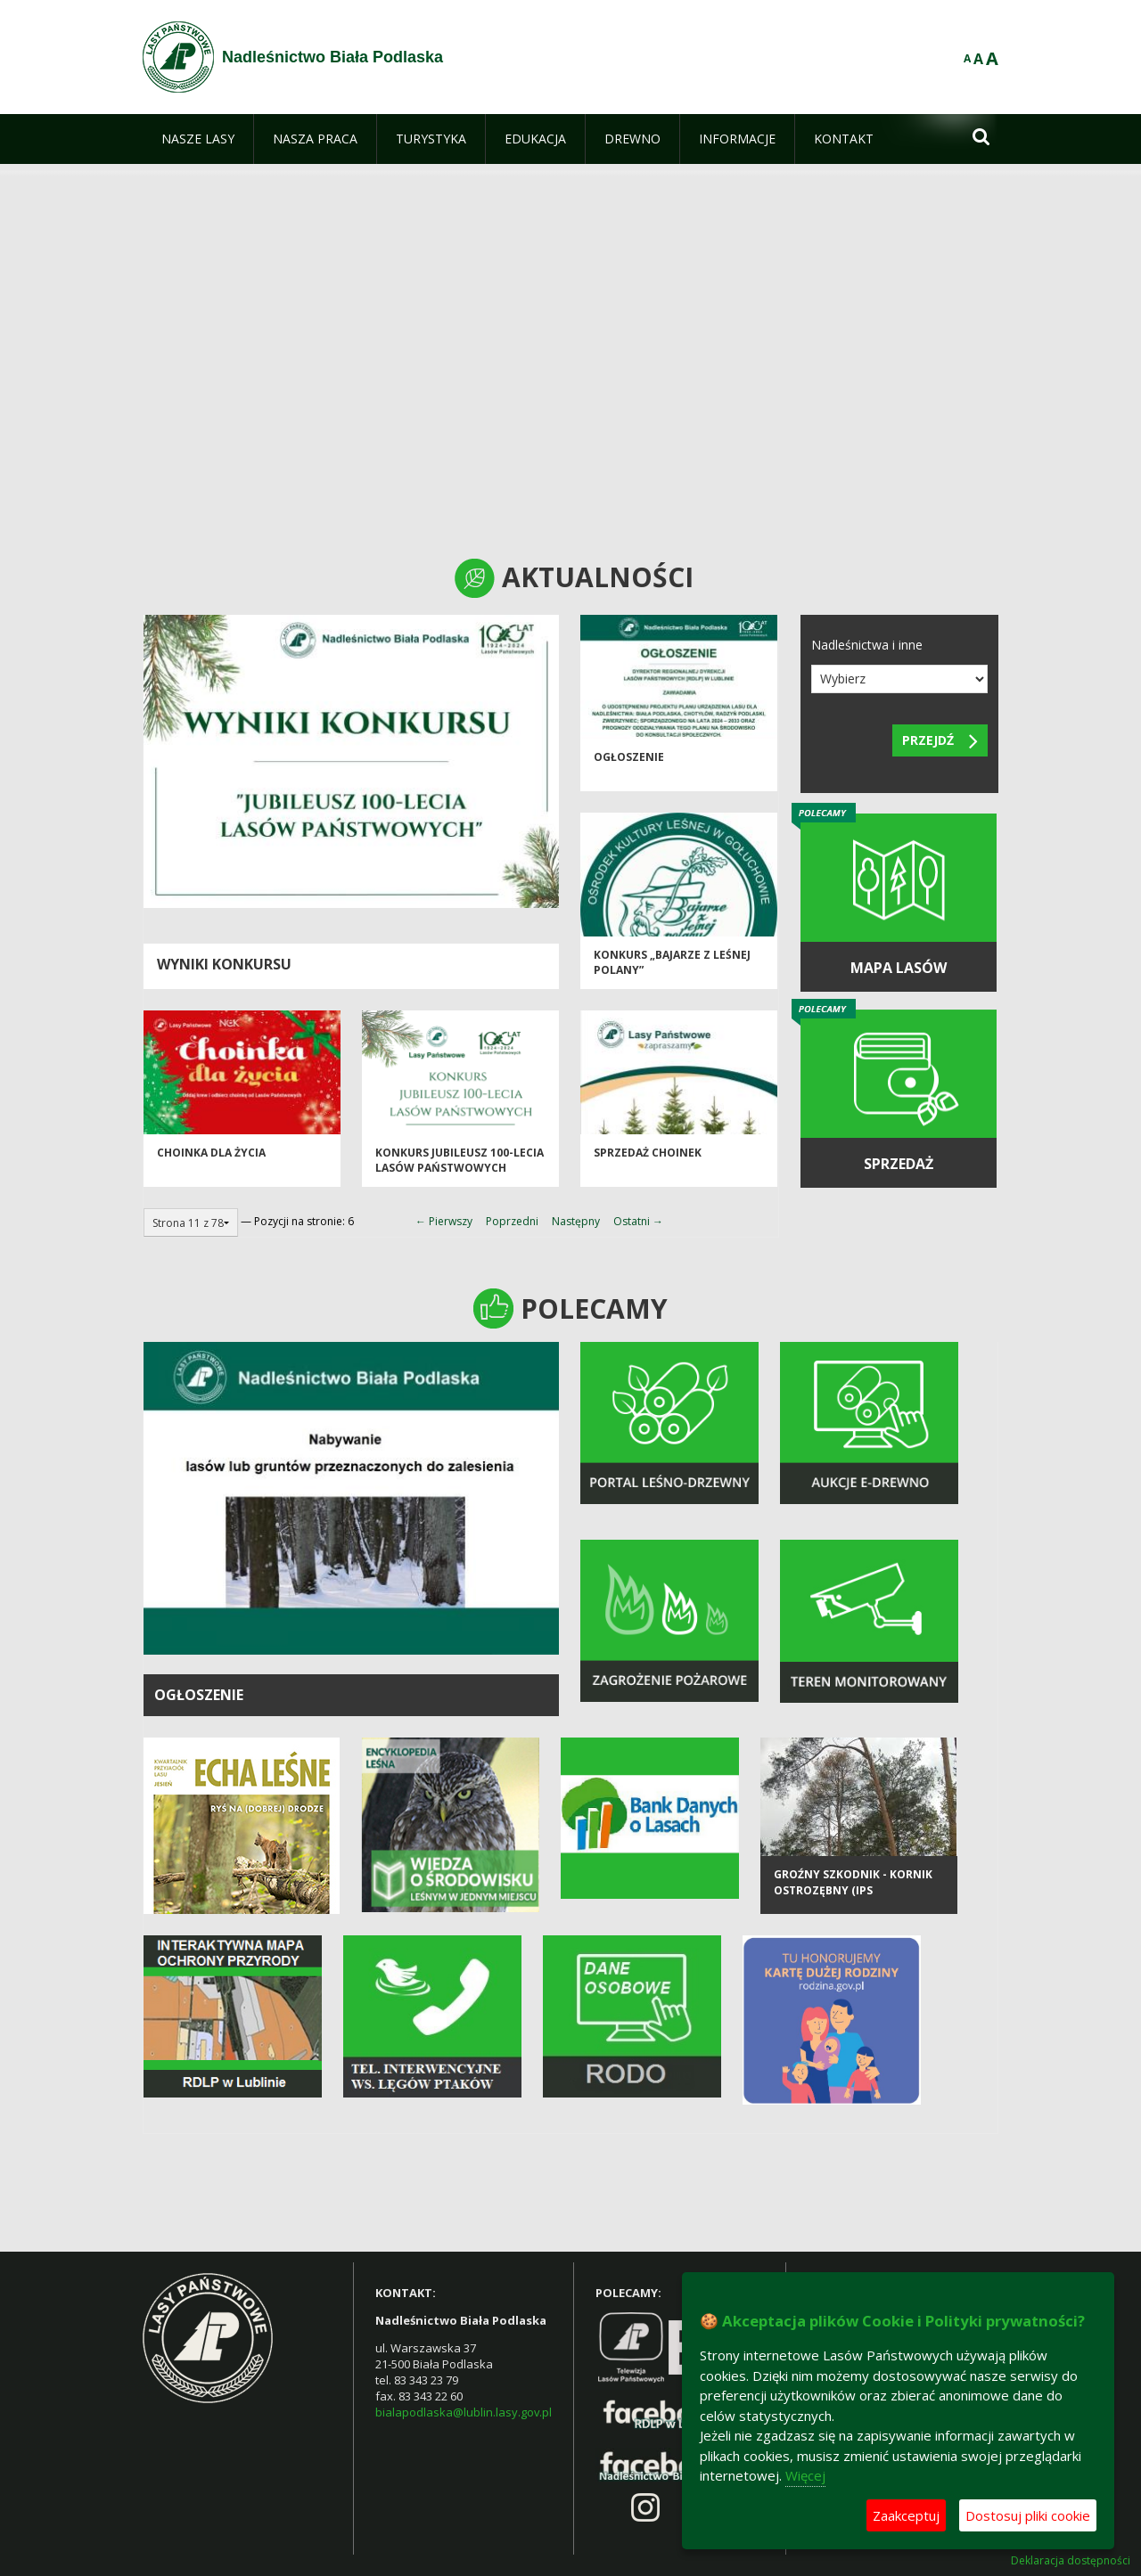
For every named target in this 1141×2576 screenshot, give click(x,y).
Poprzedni (512, 1221)
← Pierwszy (443, 1221)
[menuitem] (198, 139)
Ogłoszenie (629, 761)
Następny (576, 1221)
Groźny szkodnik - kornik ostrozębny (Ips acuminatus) (853, 1900)
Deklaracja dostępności (1070, 2561)
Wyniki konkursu (224, 964)
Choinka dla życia (211, 1157)
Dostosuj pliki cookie (1027, 2515)
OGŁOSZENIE (198, 1695)
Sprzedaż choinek (648, 1157)
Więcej (805, 2475)
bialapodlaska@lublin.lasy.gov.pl (463, 2412)
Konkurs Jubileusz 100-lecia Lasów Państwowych (459, 1164)
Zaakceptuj (906, 2515)
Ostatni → (638, 1221)
